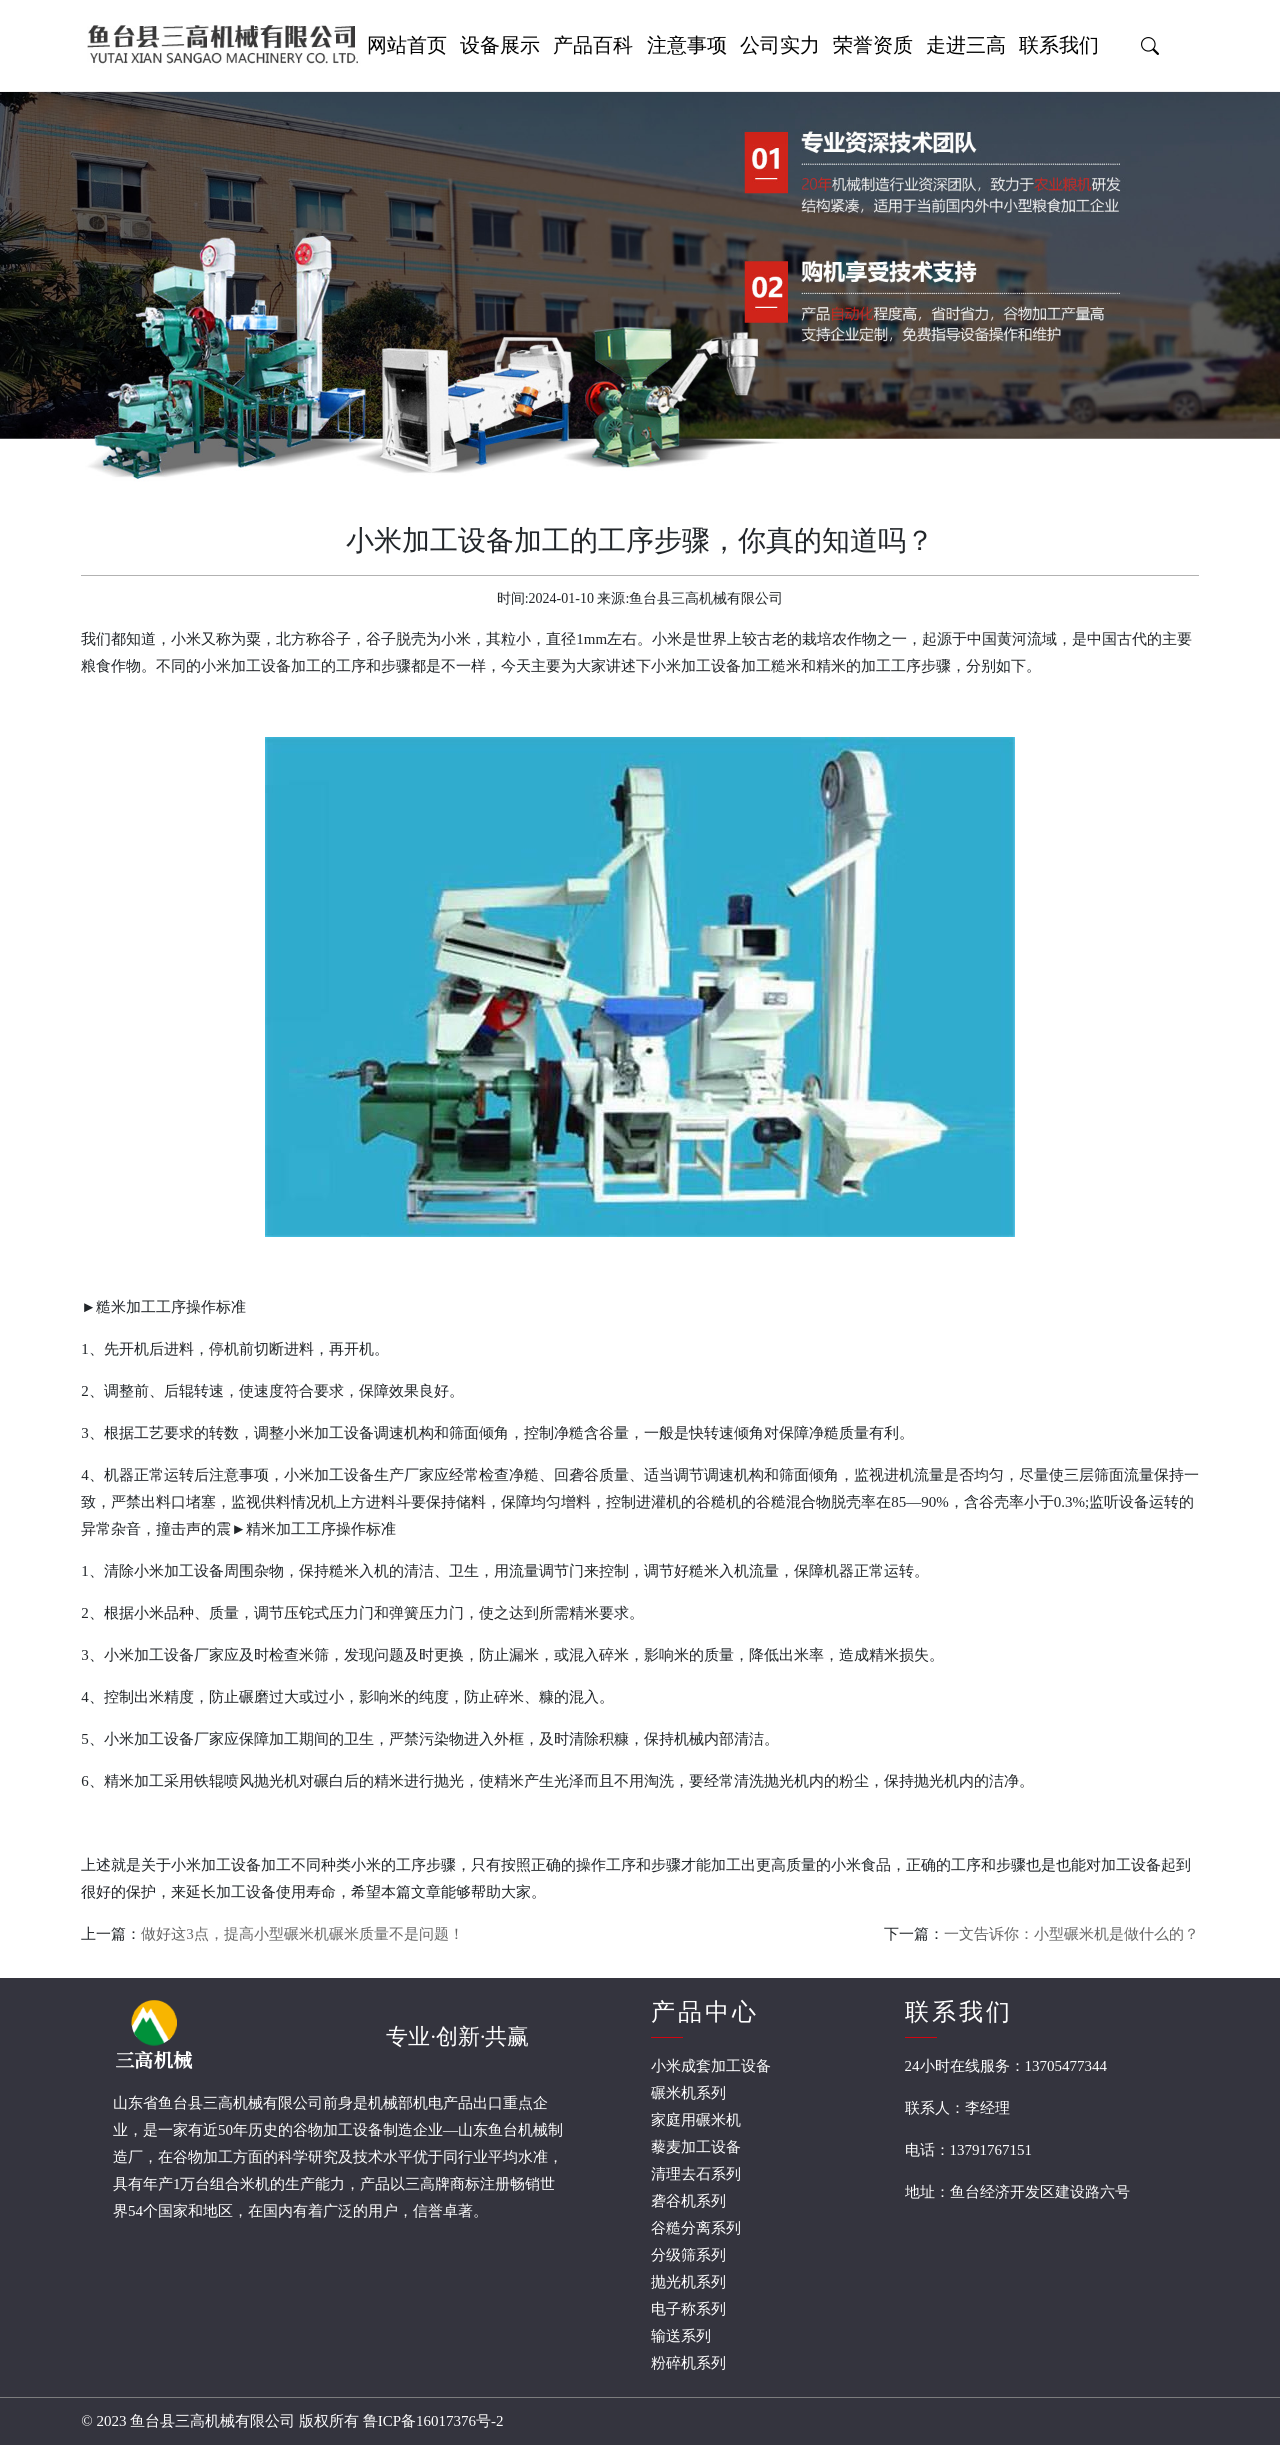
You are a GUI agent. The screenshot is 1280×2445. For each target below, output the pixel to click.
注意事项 (687, 45)
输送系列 (681, 2336)
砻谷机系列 (688, 2201)
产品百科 (593, 45)
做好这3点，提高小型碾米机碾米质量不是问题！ (302, 1934)
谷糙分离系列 (696, 2228)
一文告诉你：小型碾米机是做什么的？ (1071, 1934)
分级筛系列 (688, 2255)
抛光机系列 (688, 2282)
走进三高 (966, 45)
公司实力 (780, 45)
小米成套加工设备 (711, 2066)
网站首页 (407, 45)
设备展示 (500, 45)
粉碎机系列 (688, 2363)
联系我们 (1059, 45)
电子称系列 (688, 2309)
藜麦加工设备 (696, 2147)
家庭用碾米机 (696, 2120)
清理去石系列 (696, 2174)
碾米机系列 (688, 2093)
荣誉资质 (873, 45)
